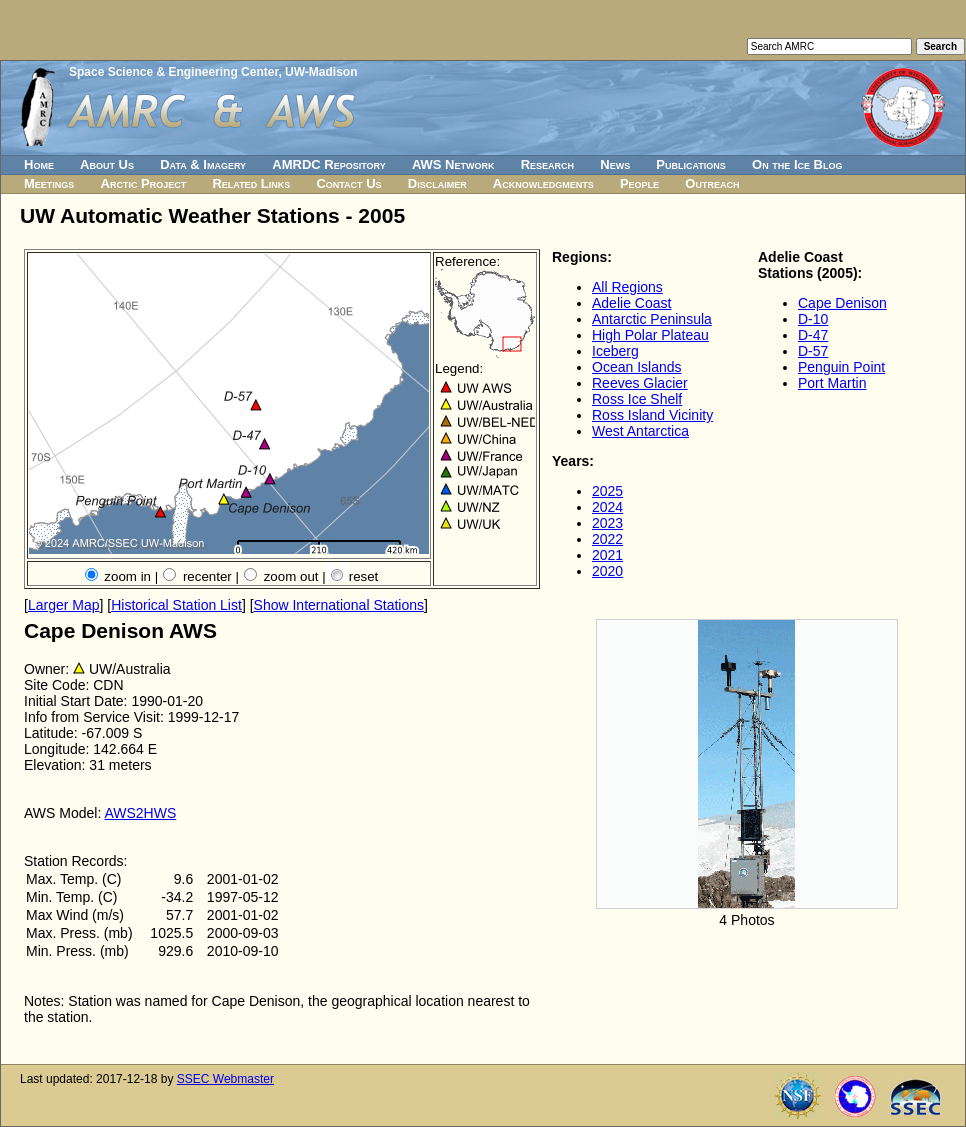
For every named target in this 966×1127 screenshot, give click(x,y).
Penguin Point (841, 367)
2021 (607, 555)
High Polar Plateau (650, 335)
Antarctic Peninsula (652, 319)
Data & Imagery (203, 164)
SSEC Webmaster (225, 1079)
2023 (607, 523)
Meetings (49, 183)
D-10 (813, 319)
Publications (691, 164)
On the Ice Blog (797, 164)
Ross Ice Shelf (637, 399)
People (639, 183)
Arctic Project (144, 183)
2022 (607, 539)
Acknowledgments (543, 183)
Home (39, 164)
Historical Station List (176, 605)
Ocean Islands (637, 367)
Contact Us (348, 183)
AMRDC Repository (328, 164)
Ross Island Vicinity (652, 415)
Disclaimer (437, 183)
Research (547, 164)
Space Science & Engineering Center (173, 72)
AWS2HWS (140, 813)
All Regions (627, 287)
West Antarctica (640, 431)
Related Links (251, 183)
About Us (107, 164)
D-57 (813, 351)
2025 (607, 491)
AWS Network (453, 164)
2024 (607, 507)
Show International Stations (339, 605)
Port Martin (832, 383)
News (615, 164)
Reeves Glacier (640, 383)
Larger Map (64, 605)
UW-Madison (321, 72)
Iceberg (615, 351)
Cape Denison (842, 303)
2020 (607, 571)
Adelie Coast (631, 303)
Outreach (712, 183)
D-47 (813, 335)
